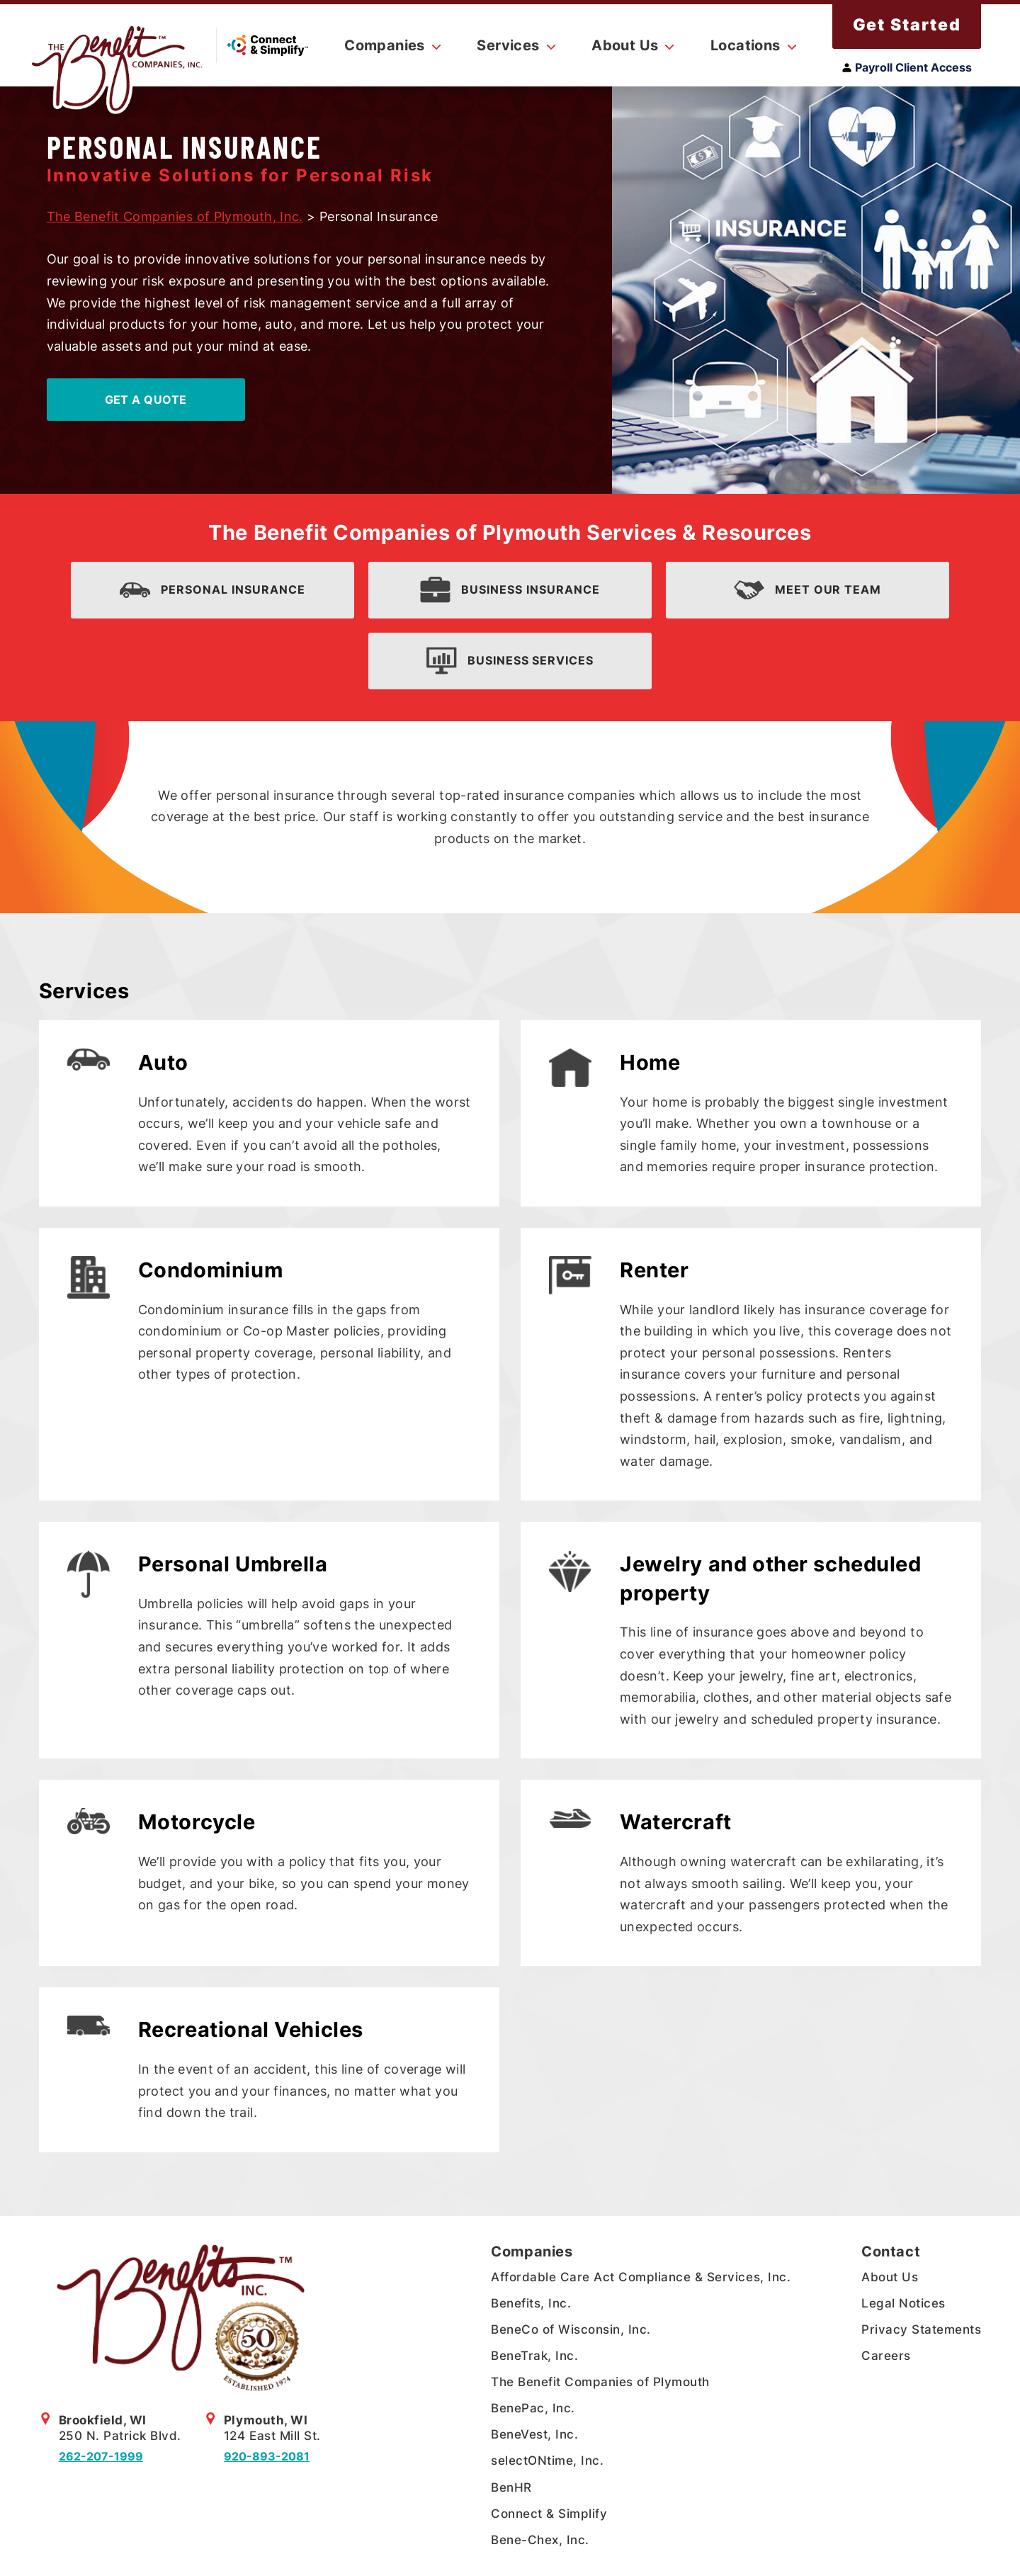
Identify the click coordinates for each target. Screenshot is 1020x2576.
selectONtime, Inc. (547, 2460)
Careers (886, 2356)
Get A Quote (146, 399)
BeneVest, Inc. (534, 2434)
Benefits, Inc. (531, 2303)
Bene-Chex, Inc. (540, 2540)
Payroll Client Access (907, 67)
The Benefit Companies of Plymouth (600, 2382)
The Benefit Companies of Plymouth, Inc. (175, 216)
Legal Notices (903, 2303)
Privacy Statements (921, 2329)
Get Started (907, 25)
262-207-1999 (101, 2456)
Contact (890, 2251)
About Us (889, 2277)
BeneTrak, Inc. (534, 2356)
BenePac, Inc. (533, 2408)
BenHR (511, 2487)
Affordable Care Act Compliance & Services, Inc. (640, 2277)
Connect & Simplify (549, 2514)
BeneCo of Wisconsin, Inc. (571, 2329)
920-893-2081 (267, 2456)
